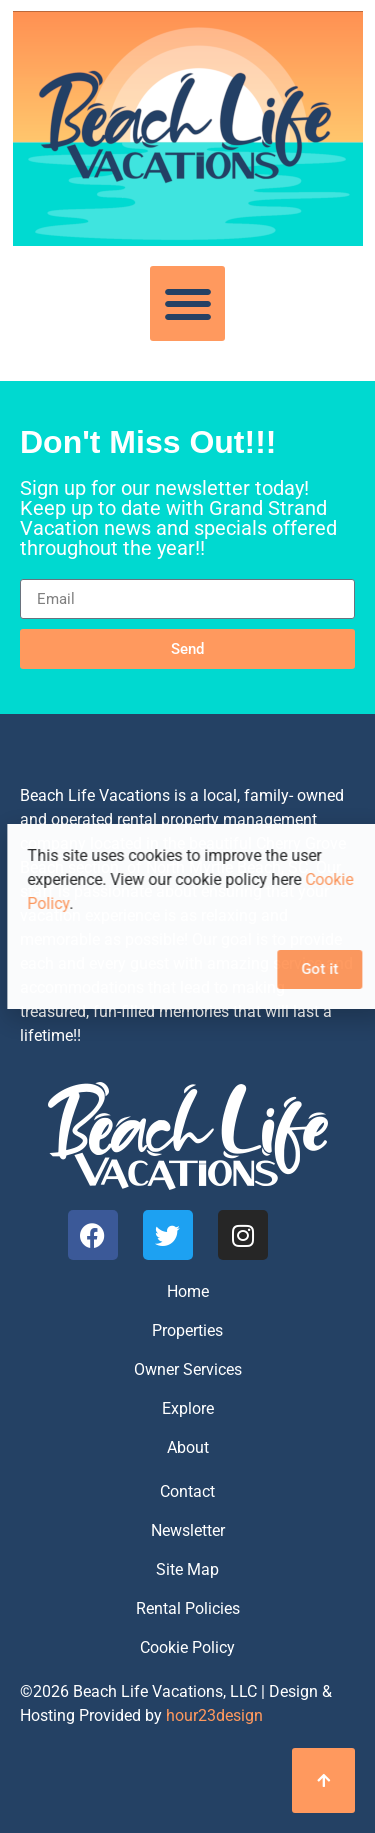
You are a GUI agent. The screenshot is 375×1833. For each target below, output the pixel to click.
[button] (187, 303)
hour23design (214, 1715)
